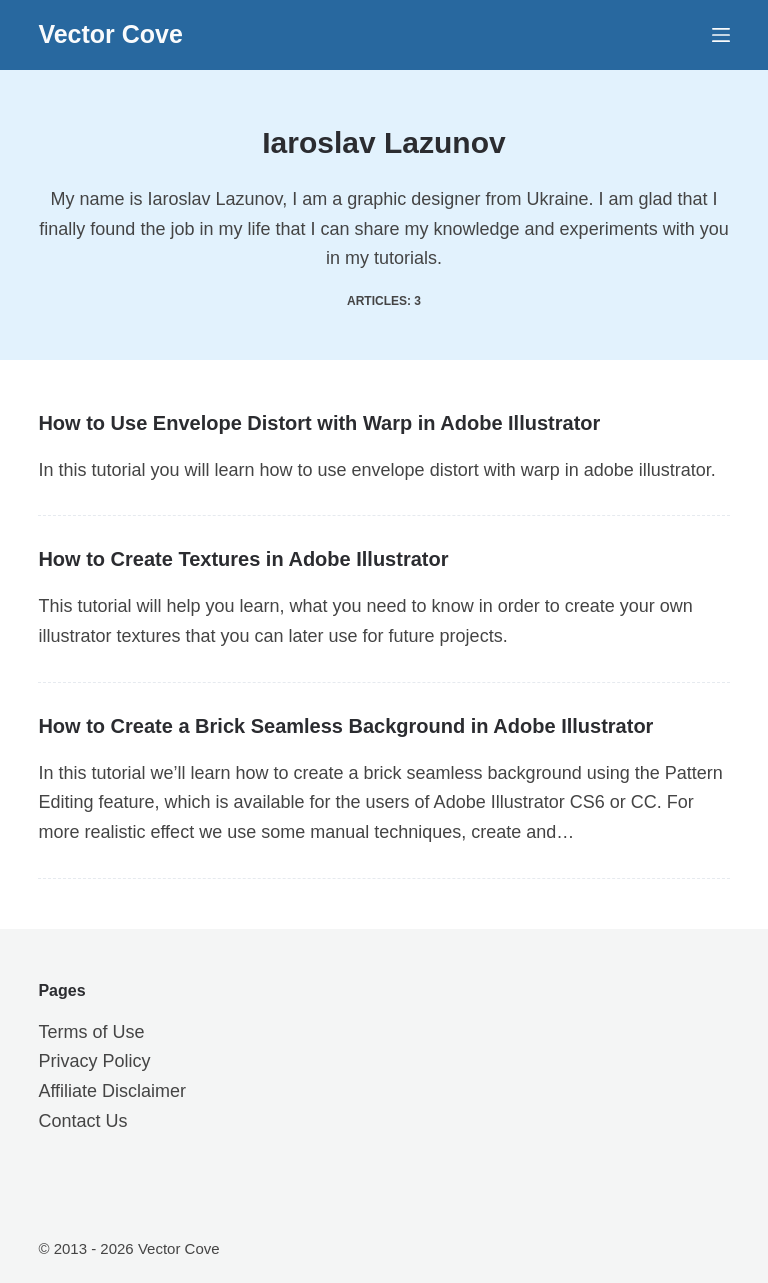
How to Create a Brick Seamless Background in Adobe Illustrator (345, 726)
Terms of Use (91, 1032)
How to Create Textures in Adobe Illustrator (243, 559)
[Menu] (721, 35)
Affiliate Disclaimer (112, 1091)
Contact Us (82, 1121)
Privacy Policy (94, 1061)
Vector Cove (110, 34)
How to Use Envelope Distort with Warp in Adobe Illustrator (319, 423)
